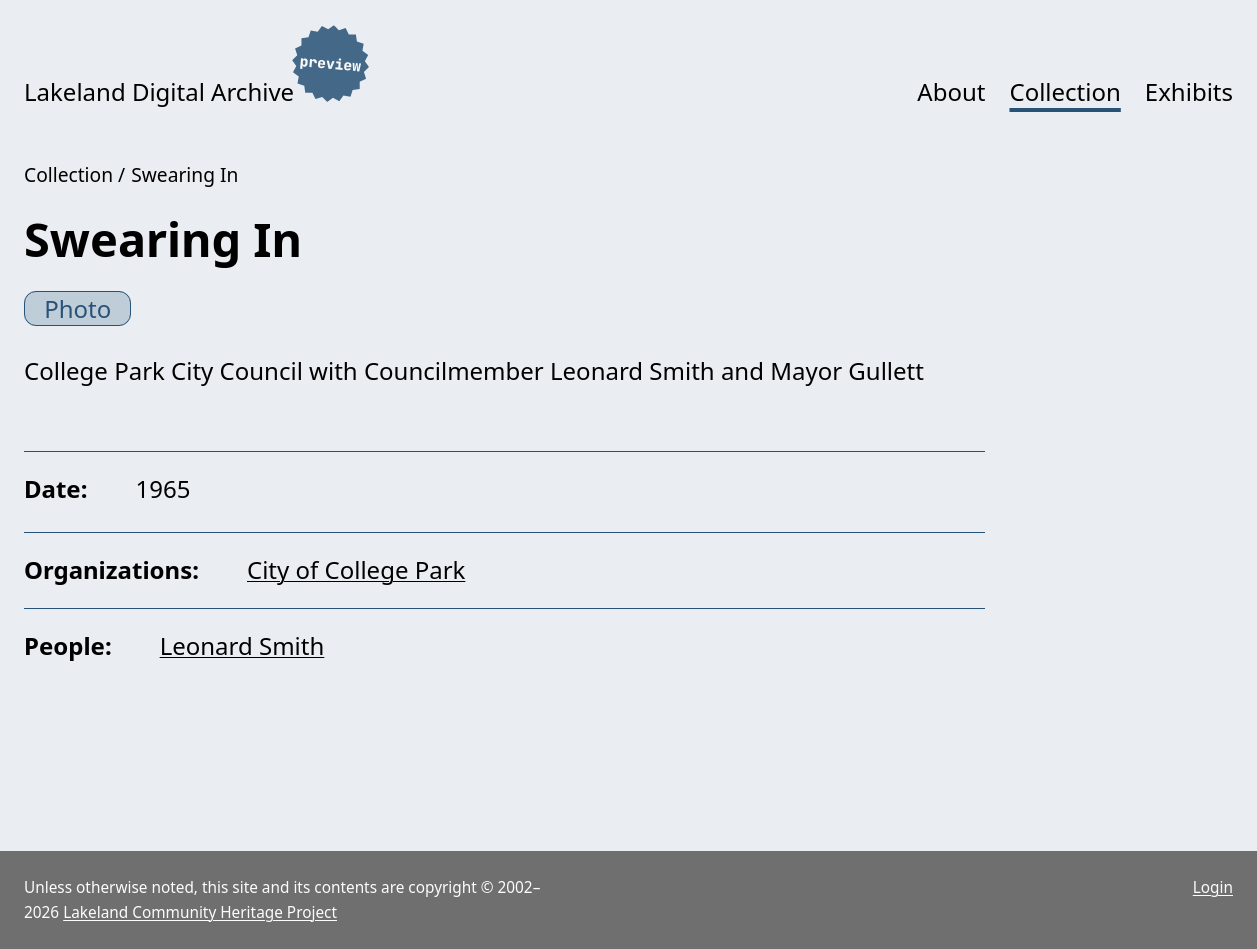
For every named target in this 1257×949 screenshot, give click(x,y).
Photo (77, 308)
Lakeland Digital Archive (159, 91)
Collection (1064, 91)
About (951, 91)
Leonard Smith (242, 645)
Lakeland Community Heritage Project (200, 912)
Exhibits (1189, 91)
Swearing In (184, 174)
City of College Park (356, 569)
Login (1213, 887)
